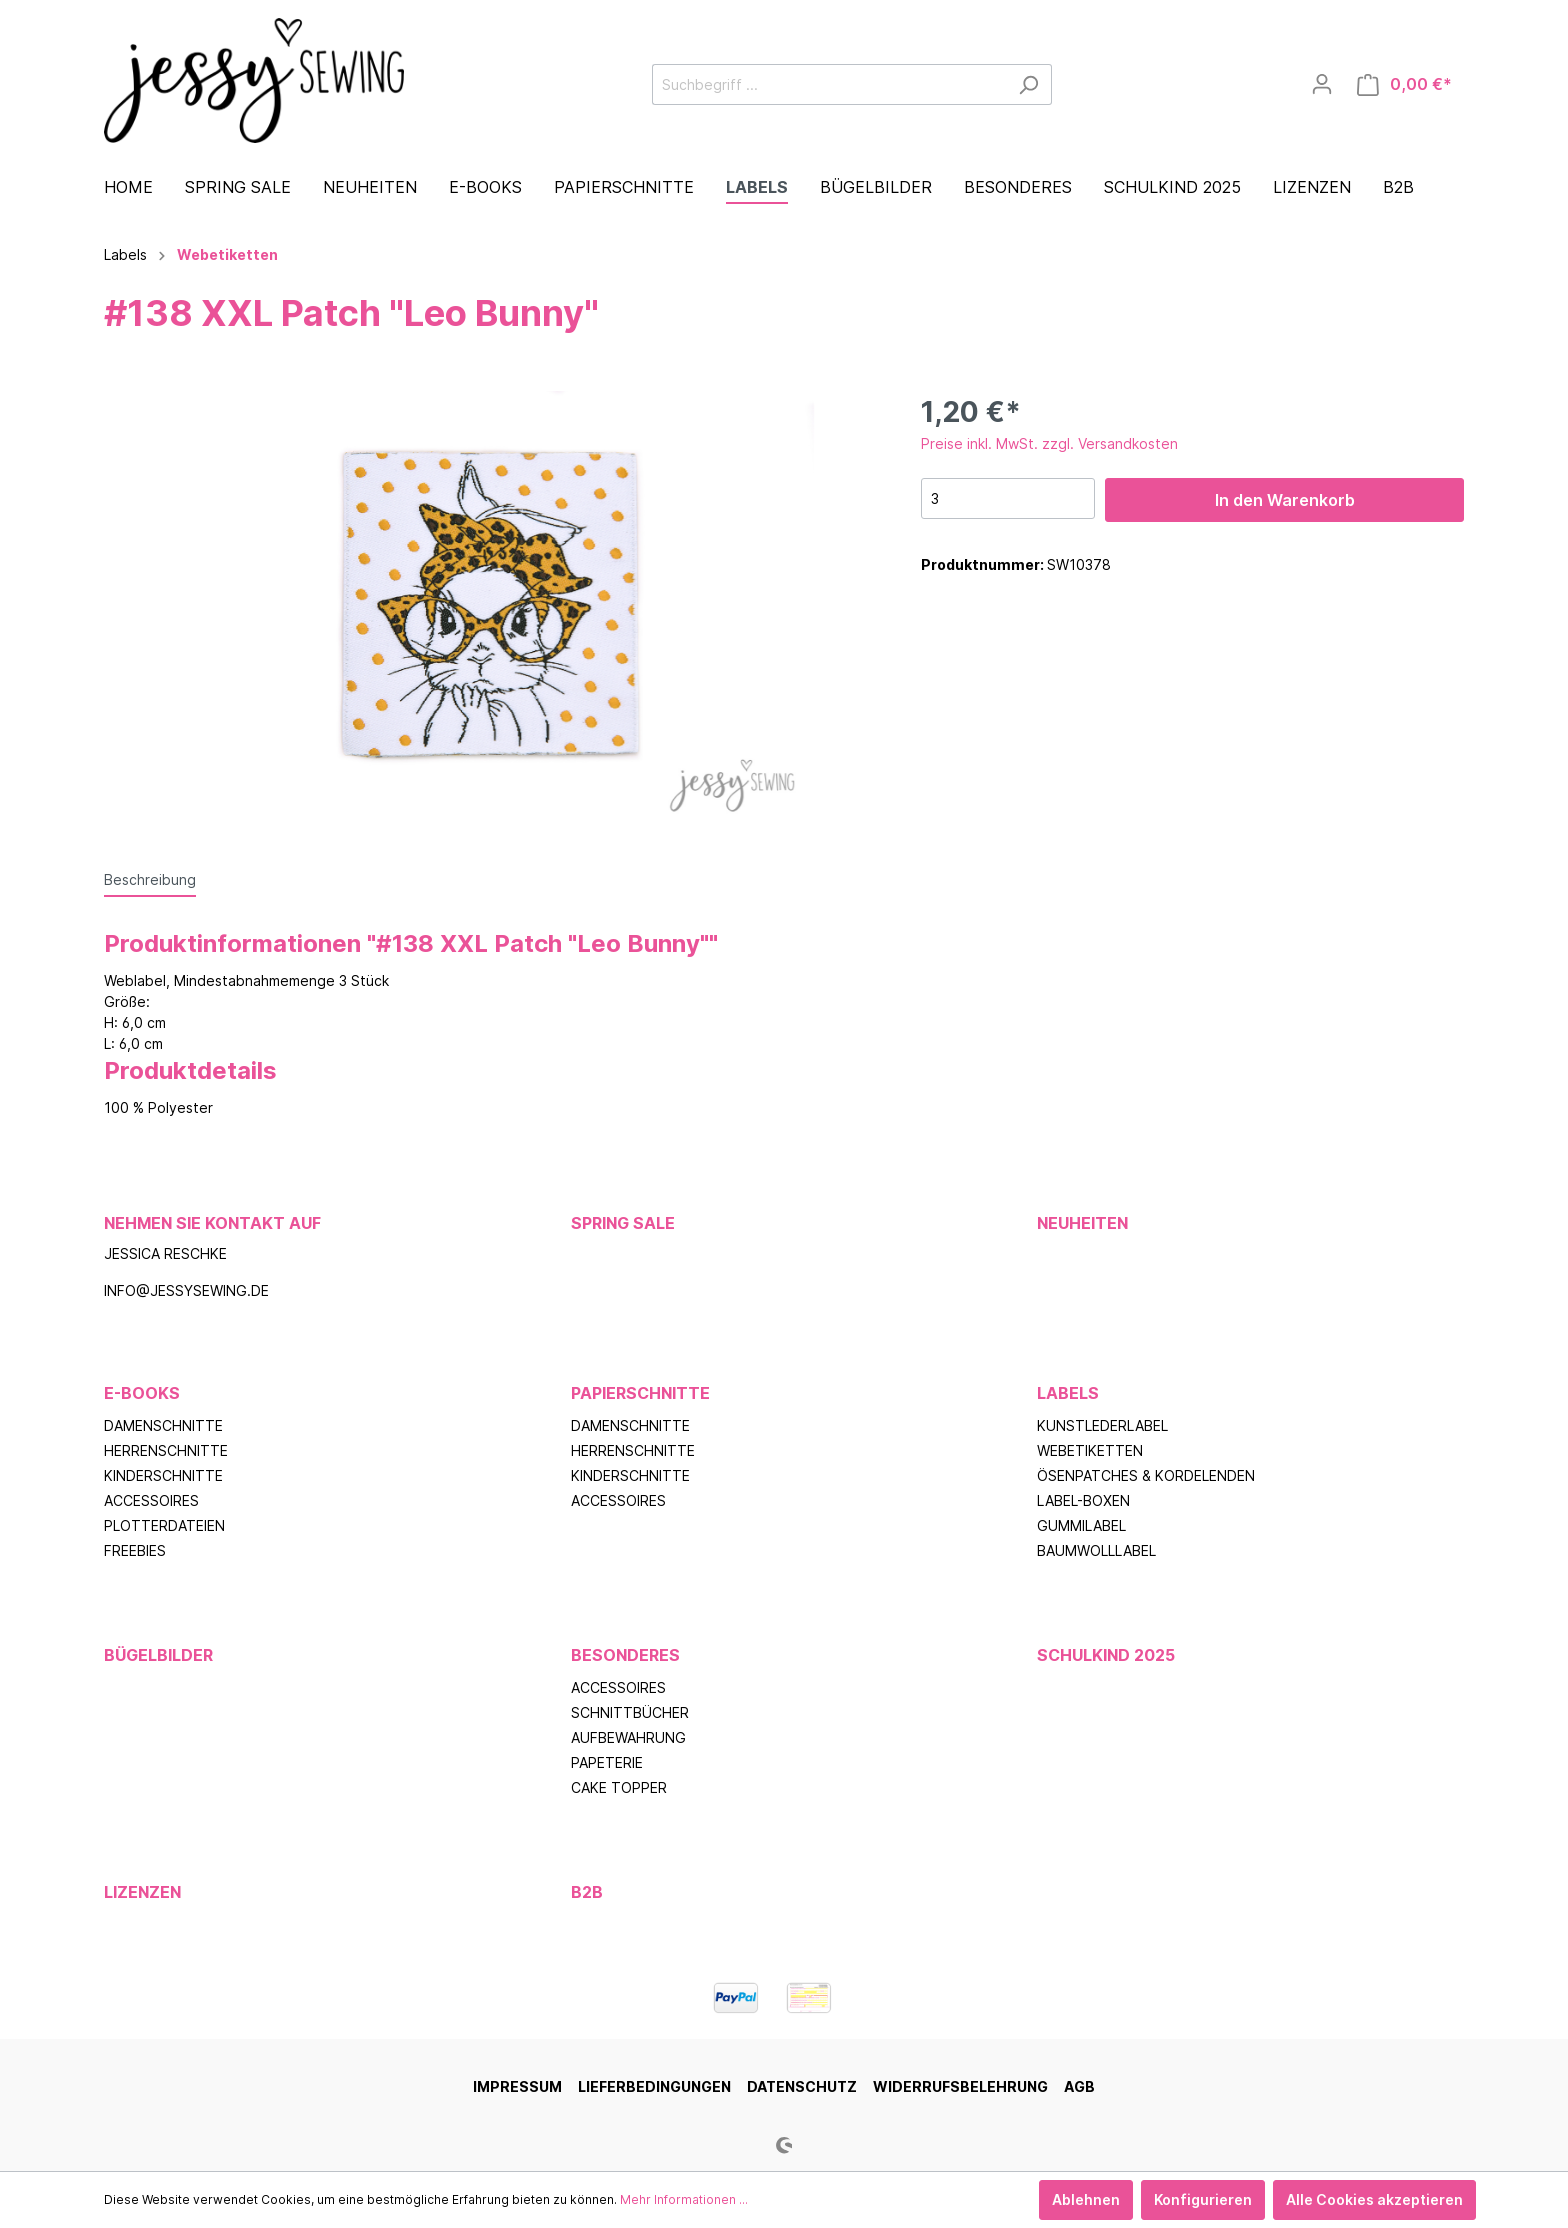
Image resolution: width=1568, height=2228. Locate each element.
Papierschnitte (640, 1393)
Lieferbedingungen (654, 2086)
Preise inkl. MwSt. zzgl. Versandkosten (1049, 443)
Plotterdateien (164, 1525)
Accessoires (151, 1500)
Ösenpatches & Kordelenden (1146, 1475)
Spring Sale (623, 1223)
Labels (1068, 1393)
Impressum (517, 2086)
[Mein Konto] (1322, 84)
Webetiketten (1090, 1450)
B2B (587, 1892)
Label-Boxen (1083, 1500)
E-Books (142, 1393)
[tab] (150, 879)
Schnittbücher (630, 1712)
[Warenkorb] (1404, 84)
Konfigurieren (1203, 2199)
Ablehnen (1086, 2199)
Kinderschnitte (163, 1475)
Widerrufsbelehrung (960, 2086)
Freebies (135, 1550)
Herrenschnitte (166, 1450)
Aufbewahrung (628, 1737)
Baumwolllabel (1096, 1550)
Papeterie (607, 1762)
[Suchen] (1028, 84)
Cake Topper (619, 1787)
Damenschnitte (163, 1425)
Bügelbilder (158, 1655)
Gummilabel (1081, 1525)
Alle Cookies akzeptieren (1374, 2199)
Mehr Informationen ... (684, 2199)
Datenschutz (802, 2086)
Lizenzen (142, 1892)
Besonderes (625, 1655)
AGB (1079, 2086)
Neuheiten (1082, 1223)
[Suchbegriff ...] (829, 84)
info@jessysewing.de (186, 1290)
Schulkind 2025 (1106, 1655)
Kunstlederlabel (1102, 1425)
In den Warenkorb (1285, 500)
